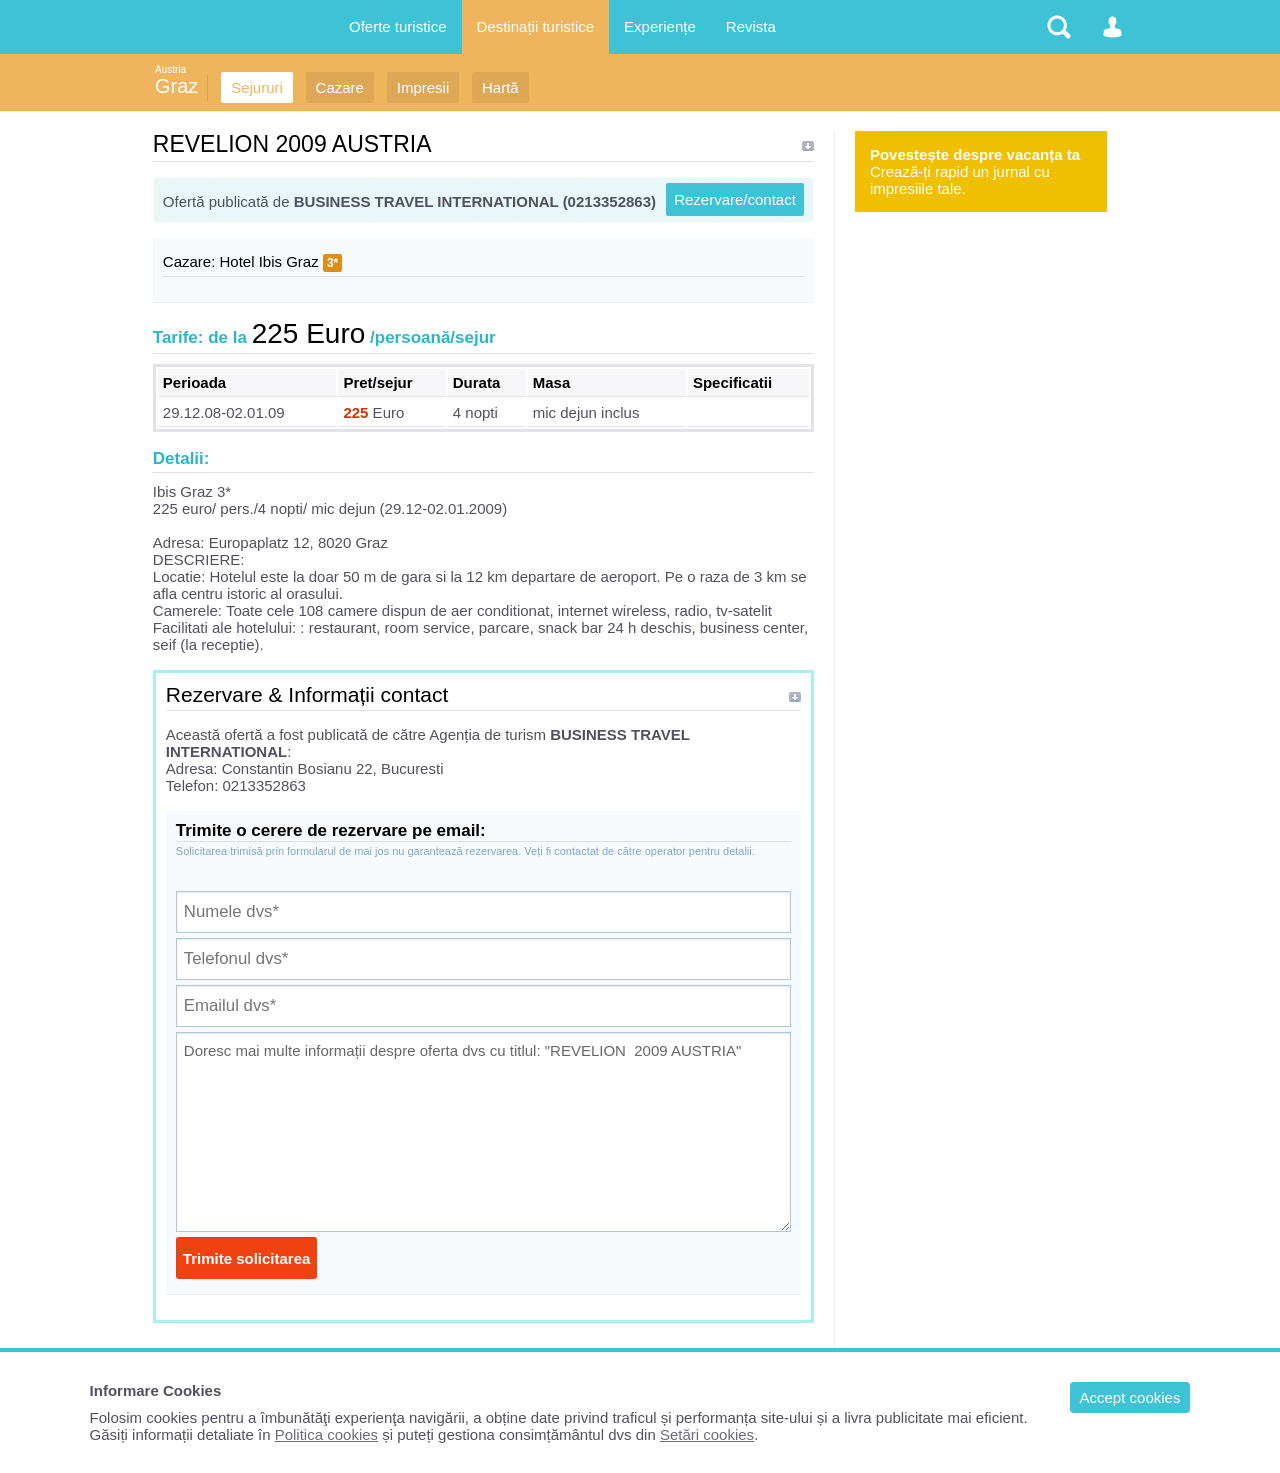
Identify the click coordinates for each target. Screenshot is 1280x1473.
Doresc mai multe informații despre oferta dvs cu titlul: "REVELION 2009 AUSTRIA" (483, 1132)
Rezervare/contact (735, 199)
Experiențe (660, 26)
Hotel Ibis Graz (269, 261)
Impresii (423, 87)
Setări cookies (707, 1434)
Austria (170, 69)
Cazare (340, 87)
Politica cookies (326, 1434)
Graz (176, 86)
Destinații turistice (536, 26)
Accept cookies (1130, 1397)
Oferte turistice (398, 26)
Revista (751, 26)
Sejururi (257, 87)
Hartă (500, 87)
